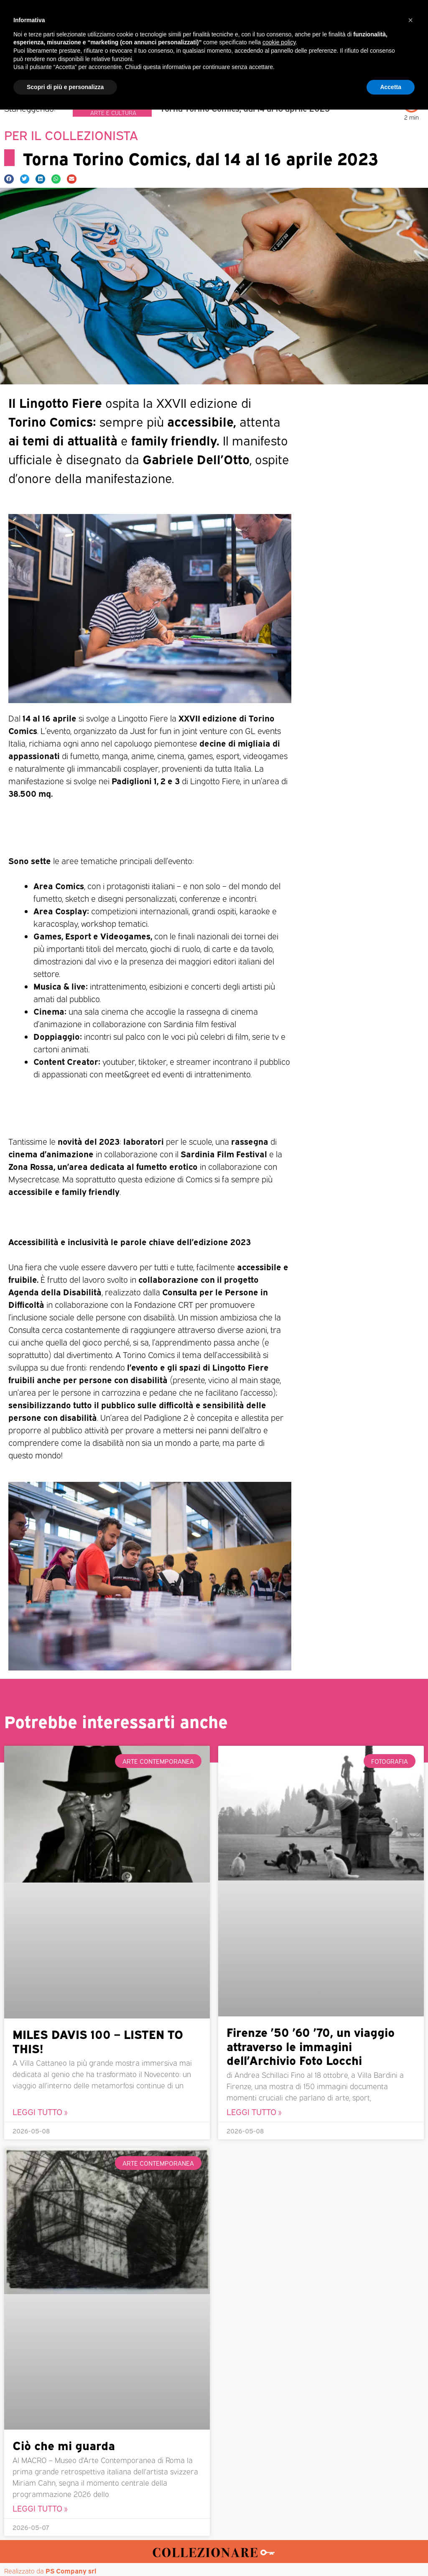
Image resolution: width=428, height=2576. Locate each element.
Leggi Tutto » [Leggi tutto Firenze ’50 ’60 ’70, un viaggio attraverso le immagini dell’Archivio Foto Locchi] (254, 2111)
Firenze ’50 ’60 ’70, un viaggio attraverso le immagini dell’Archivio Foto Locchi (311, 2046)
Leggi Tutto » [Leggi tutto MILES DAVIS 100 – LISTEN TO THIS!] (40, 2111)
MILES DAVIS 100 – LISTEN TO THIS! (98, 2041)
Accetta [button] (390, 2553)
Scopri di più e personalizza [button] (65, 2553)
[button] (420, 44)
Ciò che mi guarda (64, 2445)
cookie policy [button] (279, 2508)
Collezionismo (100, 104)
